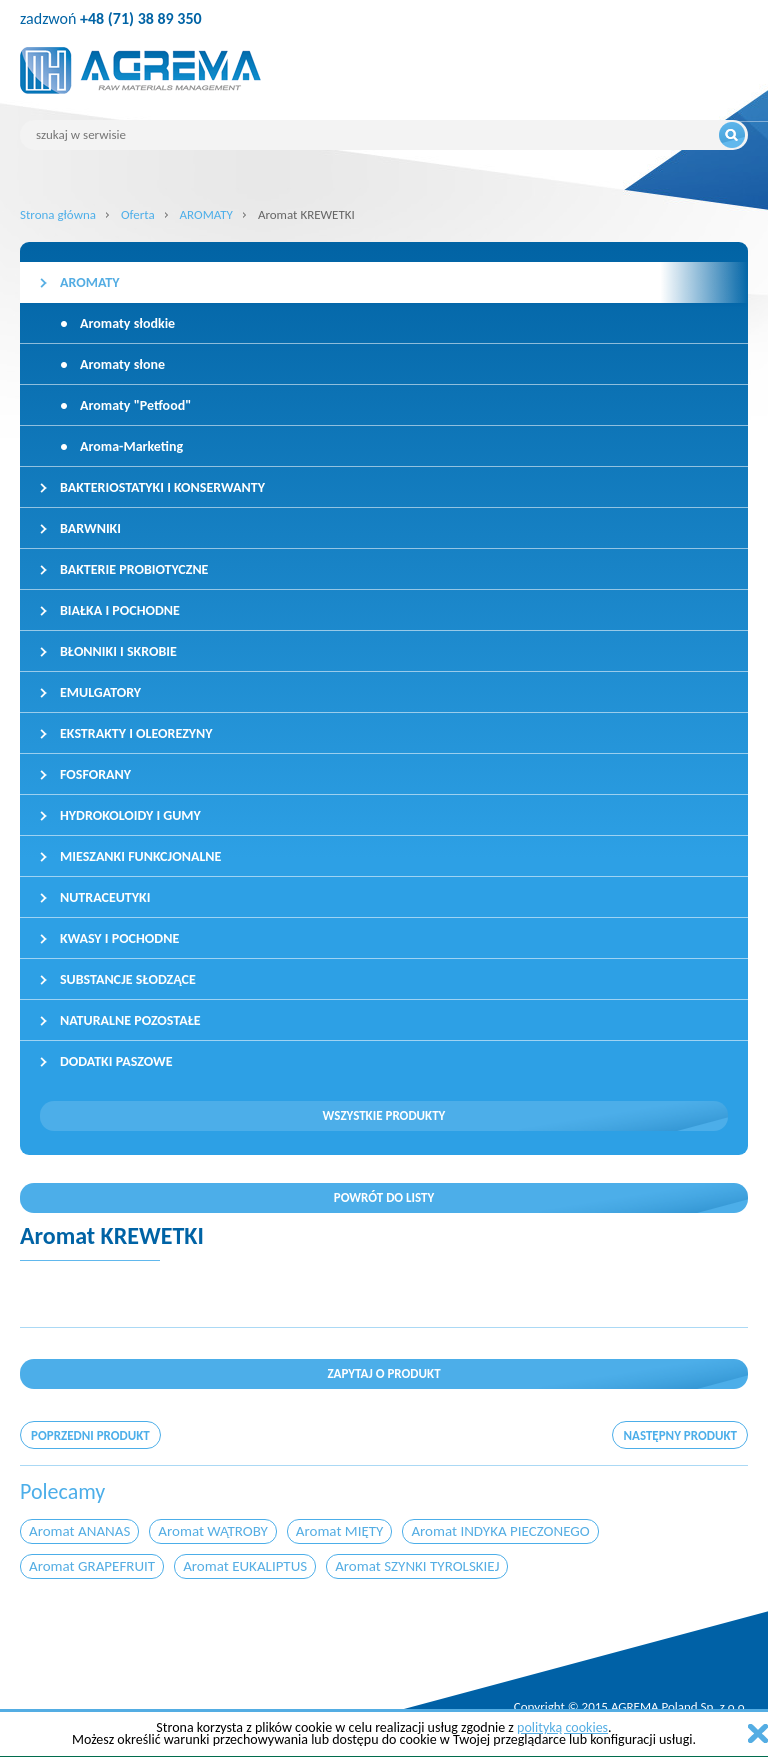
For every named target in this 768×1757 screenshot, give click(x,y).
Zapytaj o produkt (383, 1373)
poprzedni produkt (90, 1435)
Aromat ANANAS (79, 1531)
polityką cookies (562, 1727)
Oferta (138, 214)
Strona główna (58, 214)
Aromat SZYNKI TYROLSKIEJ (417, 1566)
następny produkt (680, 1435)
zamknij (758, 1733)
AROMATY (206, 214)
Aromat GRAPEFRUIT (92, 1566)
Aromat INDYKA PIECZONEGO (500, 1531)
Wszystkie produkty (384, 1115)
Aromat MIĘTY (340, 1531)
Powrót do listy (384, 1197)
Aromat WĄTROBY (212, 1531)
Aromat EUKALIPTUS (245, 1566)
